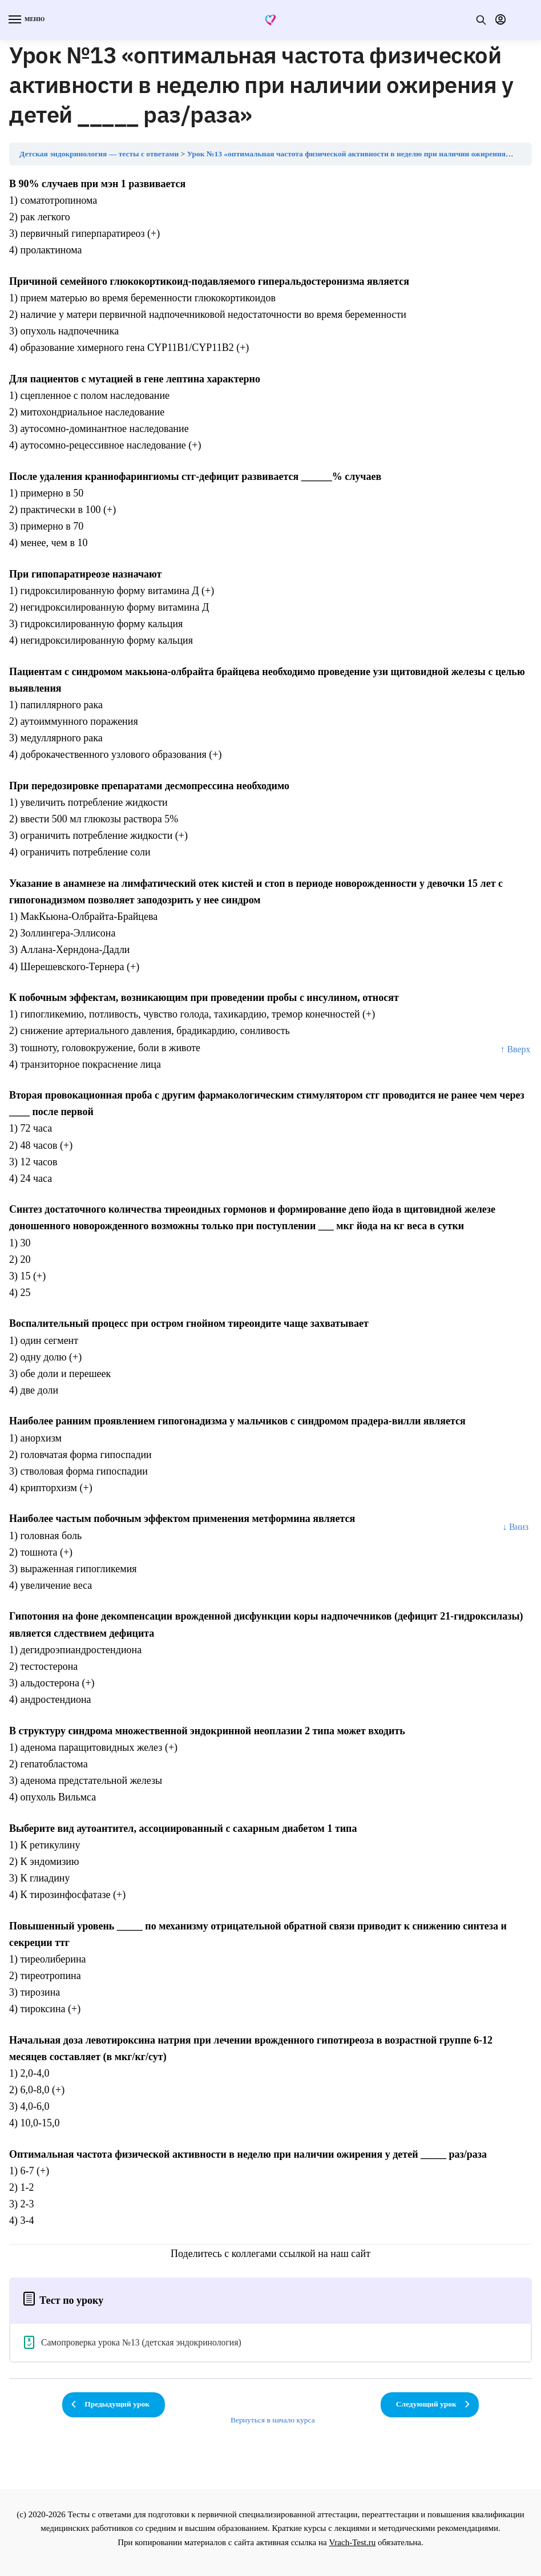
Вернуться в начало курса (273, 2420)
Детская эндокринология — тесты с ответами (99, 154)
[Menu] (26, 20)
